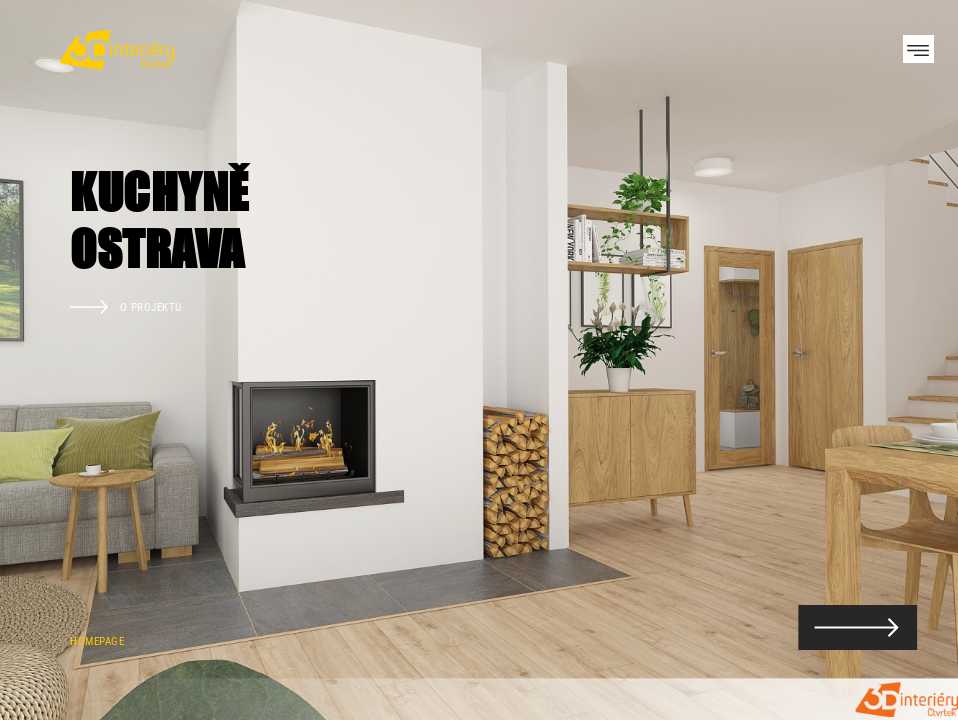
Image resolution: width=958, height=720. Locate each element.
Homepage (97, 641)
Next (908, 360)
